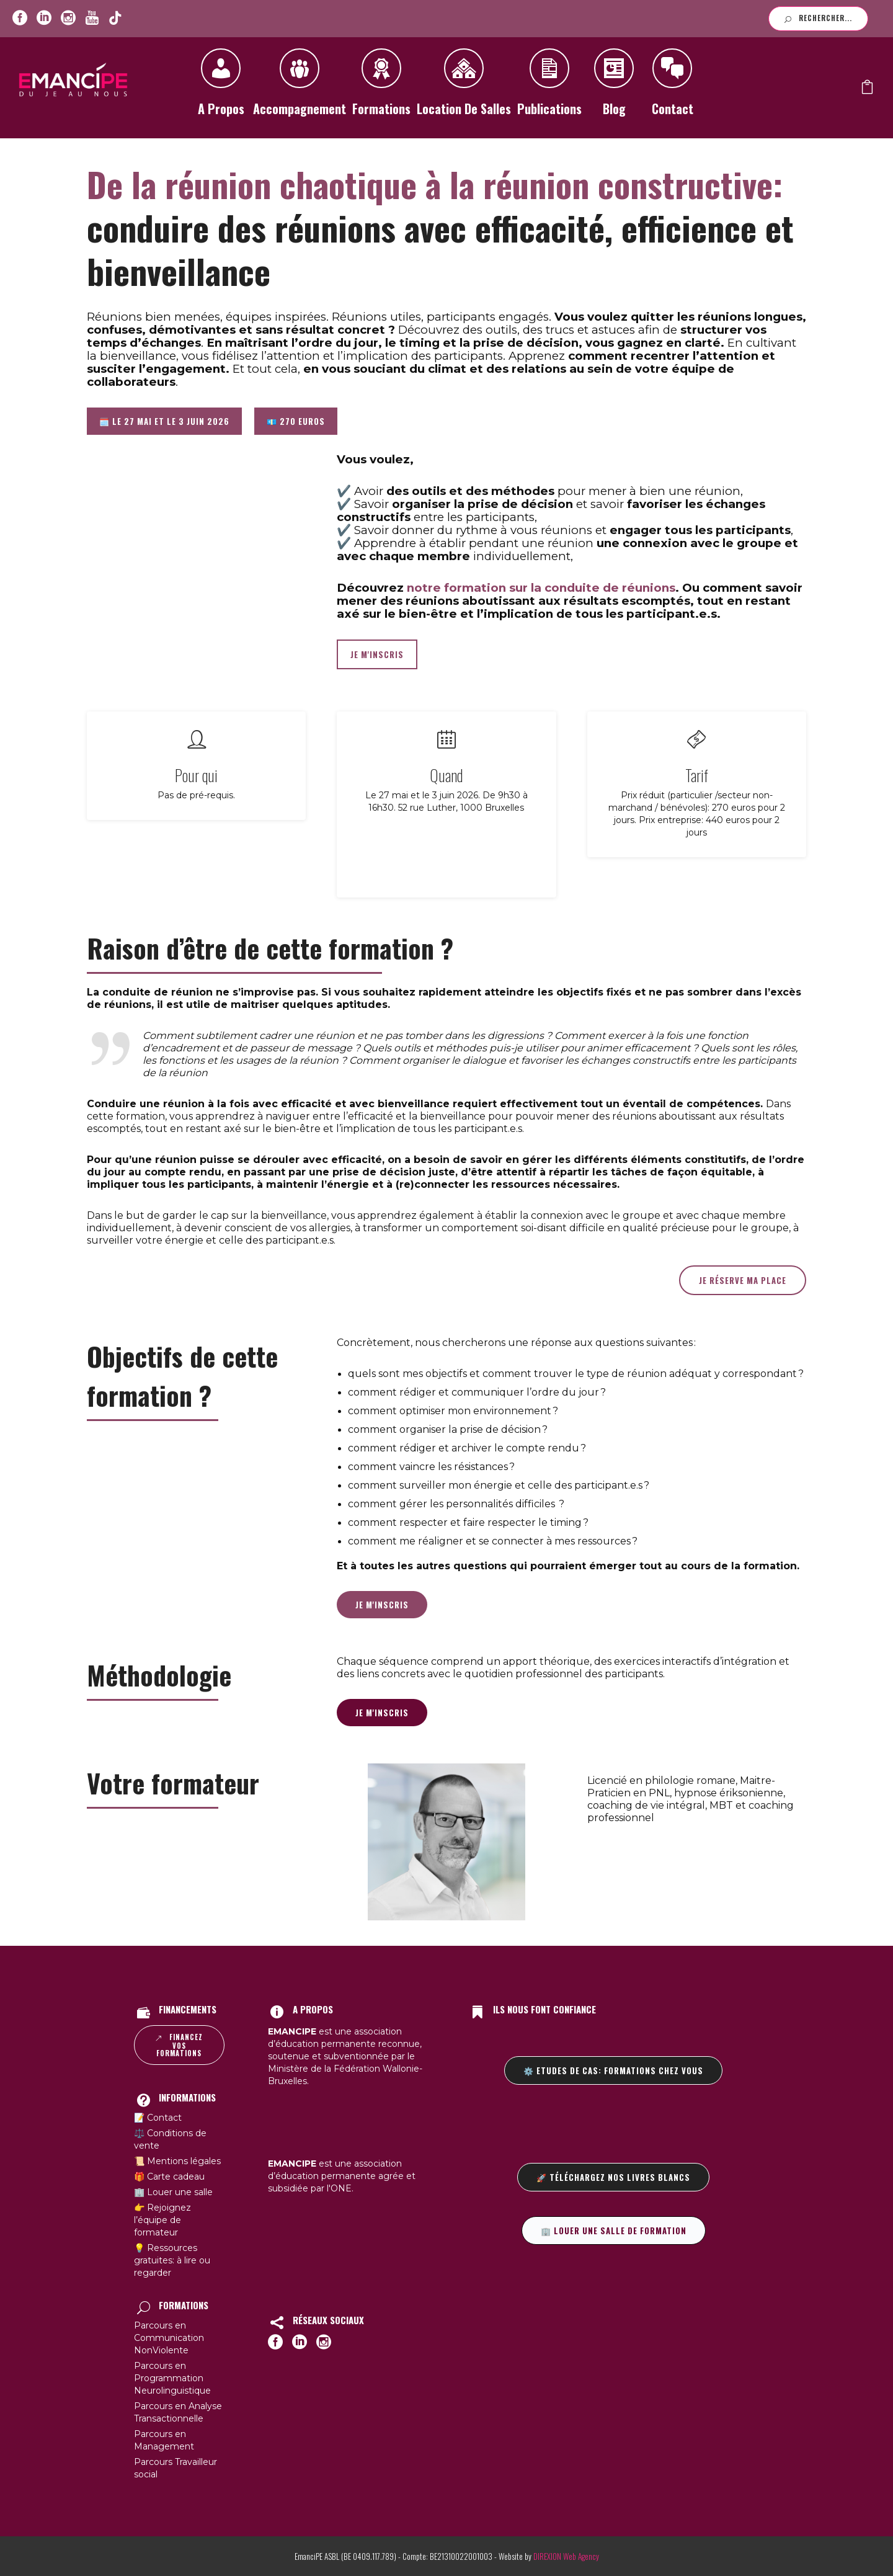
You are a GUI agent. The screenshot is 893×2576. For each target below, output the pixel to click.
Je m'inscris (382, 1604)
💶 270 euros (296, 421)
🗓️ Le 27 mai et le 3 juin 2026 (164, 421)
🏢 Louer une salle (173, 2192)
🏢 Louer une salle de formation (613, 2230)
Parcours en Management (164, 2440)
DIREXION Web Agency (566, 2556)
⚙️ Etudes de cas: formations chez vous (613, 2070)
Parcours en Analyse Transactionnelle (178, 2412)
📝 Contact (158, 2117)
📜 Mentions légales (177, 2161)
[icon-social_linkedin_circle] (44, 18)
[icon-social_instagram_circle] (68, 18)
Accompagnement (299, 87)
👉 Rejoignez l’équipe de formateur (162, 2220)
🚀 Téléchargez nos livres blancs (613, 2177)
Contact (672, 87)
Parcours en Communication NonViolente (169, 2338)
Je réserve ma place (742, 1280)
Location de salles (464, 87)
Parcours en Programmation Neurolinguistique (172, 2378)
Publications (549, 87)
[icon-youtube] (92, 18)
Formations (381, 87)
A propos (221, 87)
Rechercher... (818, 18)
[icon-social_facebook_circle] (19, 18)
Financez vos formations (179, 2045)
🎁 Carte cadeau (169, 2176)
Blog (614, 87)
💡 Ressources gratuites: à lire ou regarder (172, 2260)
